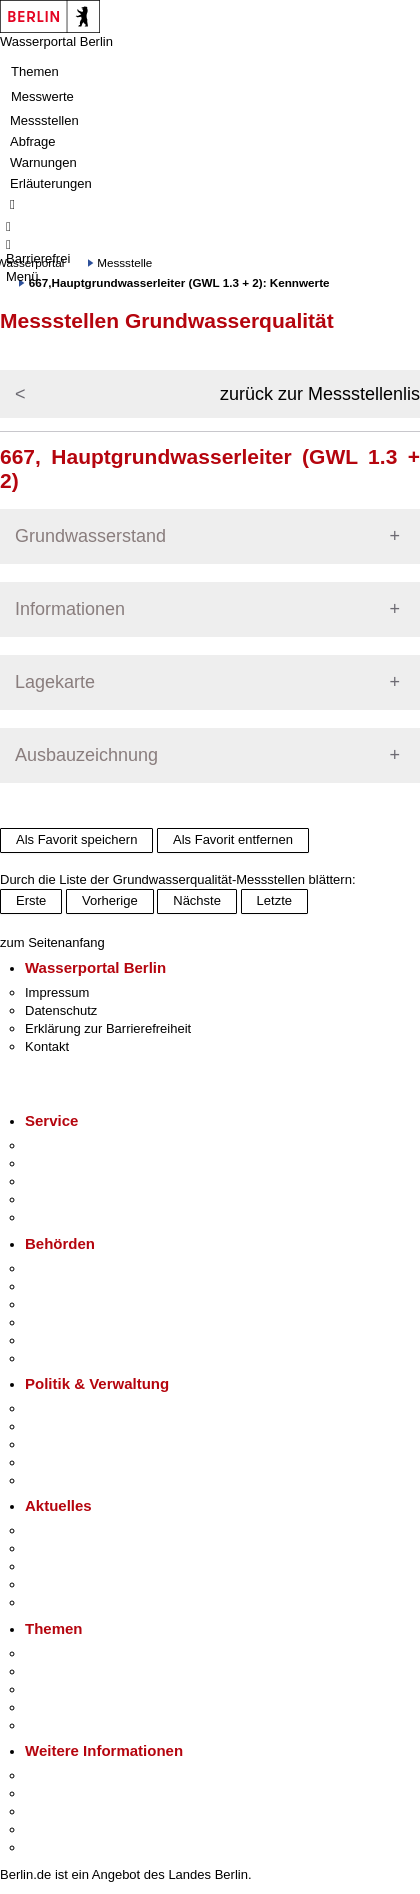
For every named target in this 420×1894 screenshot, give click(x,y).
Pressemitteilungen (80, 1530)
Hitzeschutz (58, 1602)
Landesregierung (74, 1408)
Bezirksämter (63, 1304)
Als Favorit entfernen (233, 839)
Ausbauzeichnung (86, 755)
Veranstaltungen (72, 1566)
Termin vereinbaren (80, 1163)
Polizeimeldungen (76, 1548)
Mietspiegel (58, 1707)
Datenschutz (61, 1010)
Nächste (197, 900)
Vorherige (110, 900)
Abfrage (33, 141)
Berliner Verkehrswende (94, 1671)
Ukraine (47, 1584)
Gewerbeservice (72, 1217)
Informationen (70, 609)
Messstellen (44, 120)
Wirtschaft (54, 1811)
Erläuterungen (51, 183)
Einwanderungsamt (80, 1358)
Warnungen (43, 162)
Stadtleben (56, 1829)
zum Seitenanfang (52, 942)
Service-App (60, 1145)
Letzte (274, 900)
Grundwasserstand (90, 536)
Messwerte (42, 96)
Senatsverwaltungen (84, 1286)
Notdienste (56, 1199)
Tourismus (54, 1793)
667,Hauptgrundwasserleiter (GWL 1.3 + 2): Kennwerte (179, 282)
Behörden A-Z (65, 1268)
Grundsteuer (61, 1725)
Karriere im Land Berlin (91, 1426)
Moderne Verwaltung (84, 1689)
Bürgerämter (61, 1322)
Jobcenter (53, 1340)
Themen (35, 71)
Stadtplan (52, 1847)
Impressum (57, 992)
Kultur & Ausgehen (79, 1775)
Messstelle (124, 262)
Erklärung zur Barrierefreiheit (108, 1028)
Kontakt (47, 1046)
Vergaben (53, 1480)
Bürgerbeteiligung (76, 1444)
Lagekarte (55, 682)
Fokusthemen (64, 1653)
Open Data (56, 1462)
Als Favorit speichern (76, 839)
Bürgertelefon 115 (76, 1181)
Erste (31, 900)
